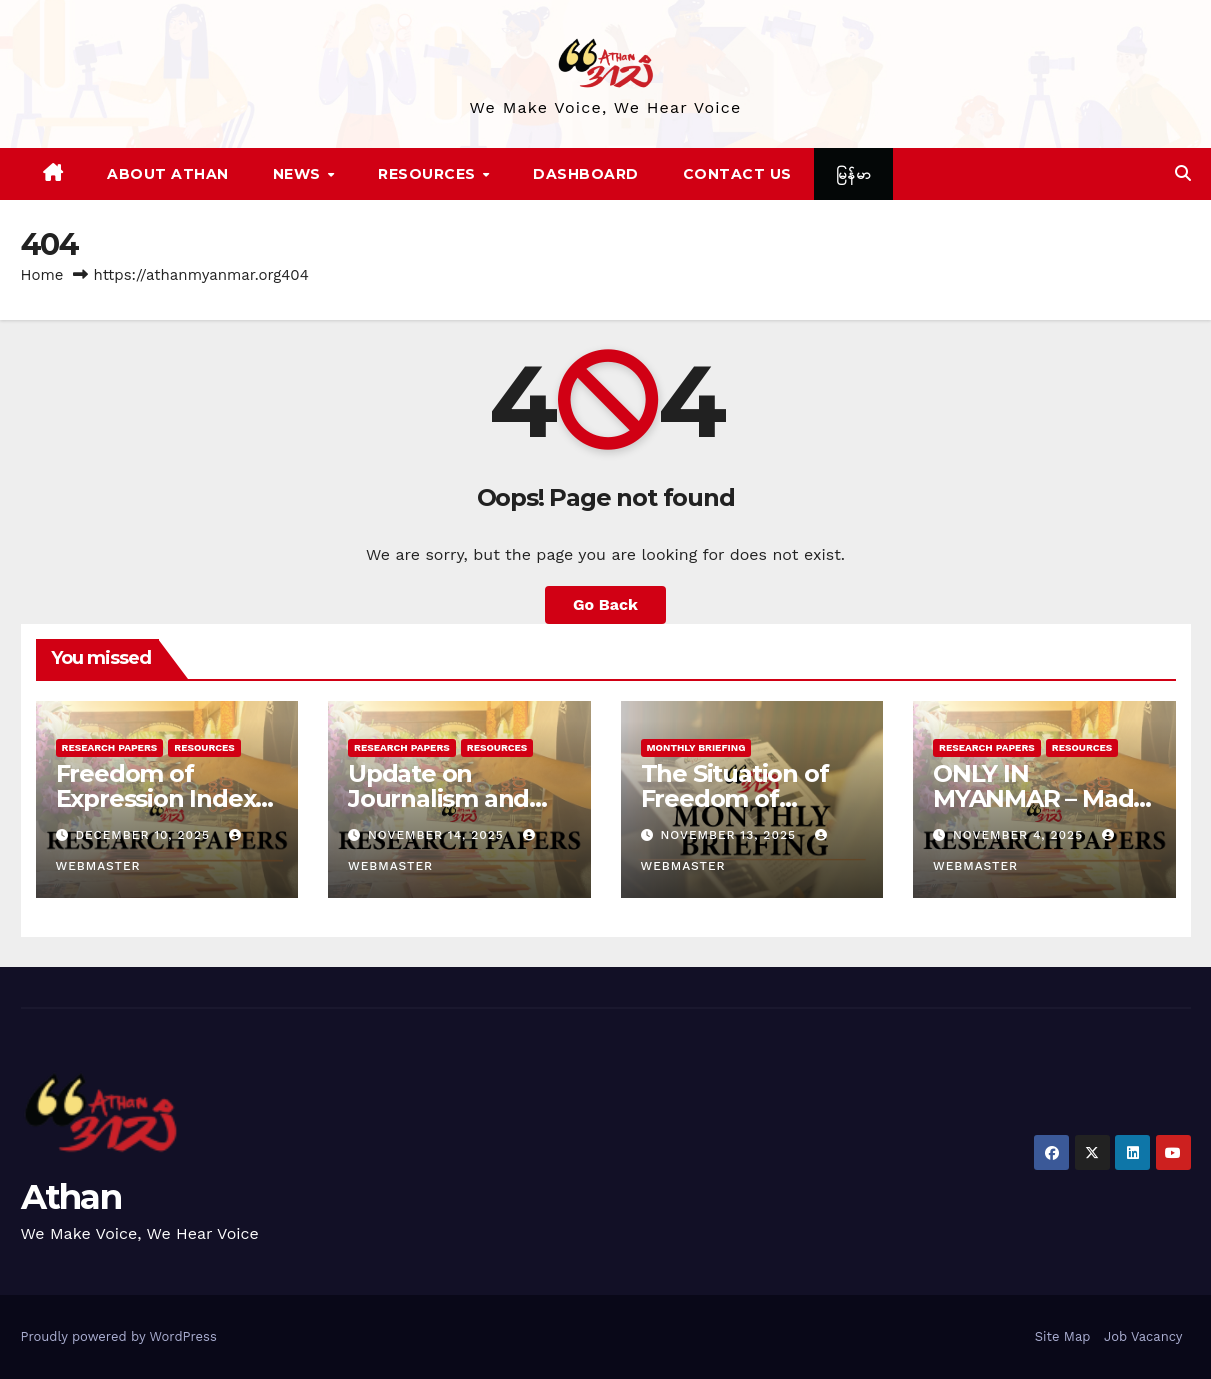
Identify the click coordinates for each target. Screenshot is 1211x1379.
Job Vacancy (1143, 1336)
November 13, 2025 (730, 835)
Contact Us (737, 174)
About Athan (168, 174)
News (299, 174)
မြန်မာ (854, 174)
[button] (1183, 173)
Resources (429, 174)
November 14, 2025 (438, 835)
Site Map (1063, 1336)
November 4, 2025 (1020, 835)
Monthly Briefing (696, 747)
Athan (71, 1197)
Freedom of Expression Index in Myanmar (156, 798)
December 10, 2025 (145, 835)
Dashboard (586, 174)
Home (42, 275)
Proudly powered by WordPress (119, 1336)
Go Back (605, 604)
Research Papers (110, 747)
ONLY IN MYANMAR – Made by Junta (1040, 798)
